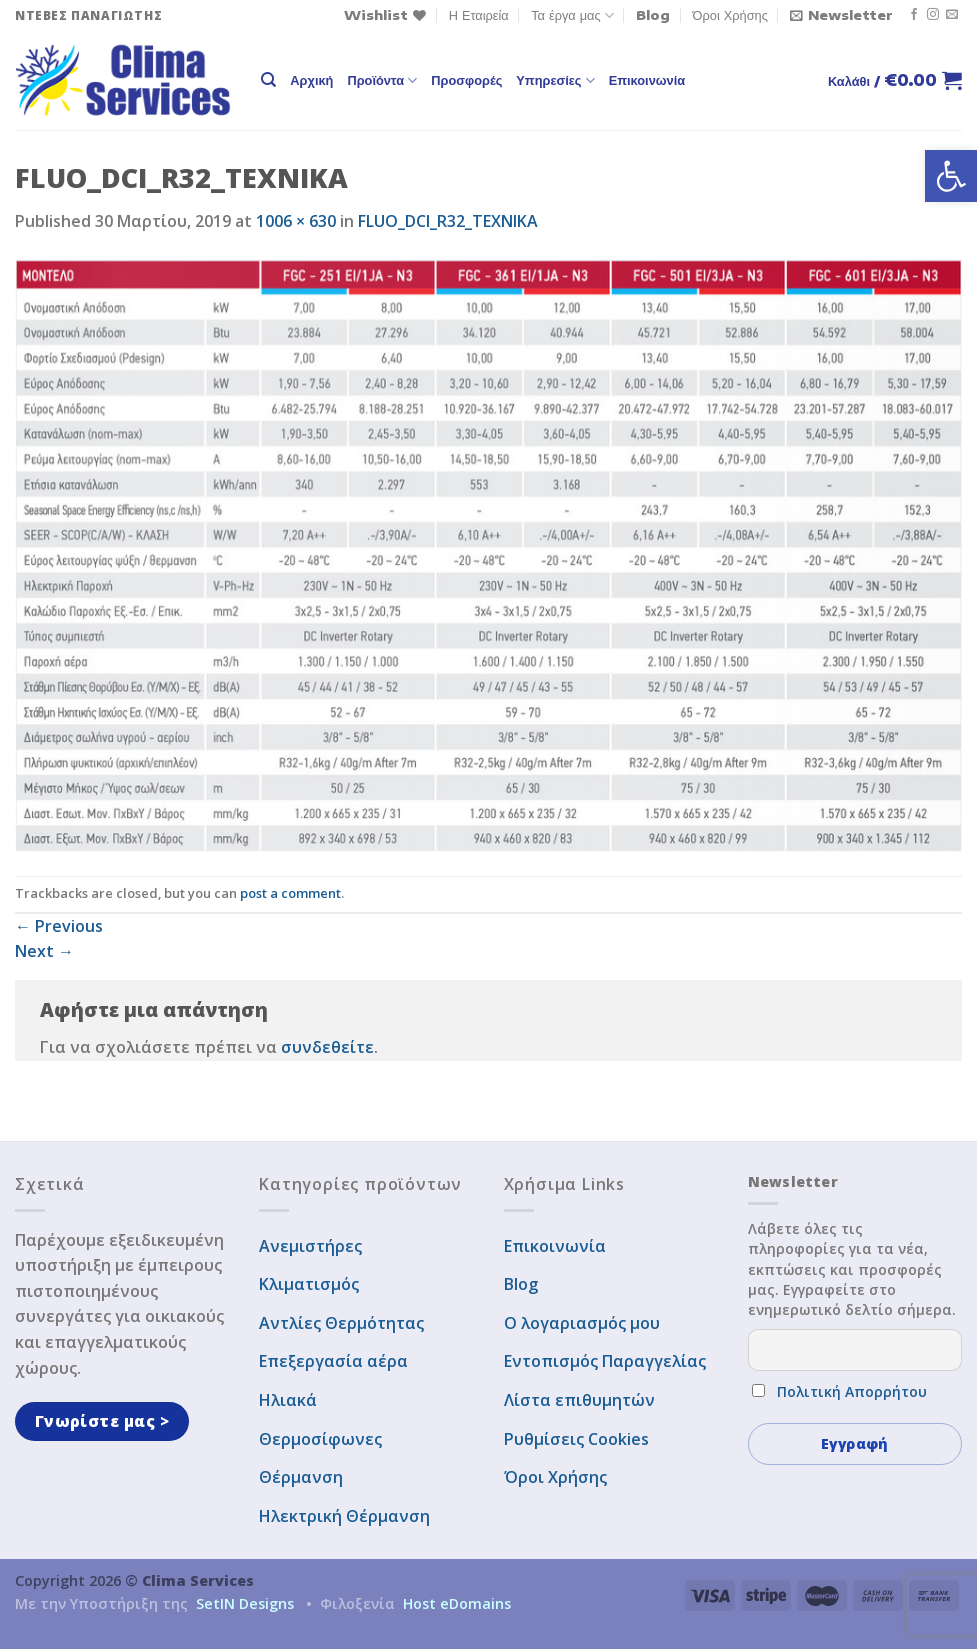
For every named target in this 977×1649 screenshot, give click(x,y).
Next (44, 951)
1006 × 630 (296, 221)
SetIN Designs (245, 1603)
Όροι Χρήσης (730, 15)
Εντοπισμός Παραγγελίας (605, 1361)
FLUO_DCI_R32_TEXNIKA (448, 221)
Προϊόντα (382, 80)
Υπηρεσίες (555, 80)
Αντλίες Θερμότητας (341, 1323)
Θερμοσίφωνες (320, 1439)
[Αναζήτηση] (268, 80)
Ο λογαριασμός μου (582, 1323)
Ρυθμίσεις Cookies (576, 1439)
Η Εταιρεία (479, 15)
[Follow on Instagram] (933, 15)
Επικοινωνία (647, 80)
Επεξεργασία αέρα (333, 1361)
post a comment (290, 893)
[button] (951, 176)
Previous (59, 926)
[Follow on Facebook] (914, 15)
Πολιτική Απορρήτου (852, 1391)
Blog (653, 15)
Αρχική (311, 80)
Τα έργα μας (572, 15)
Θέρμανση (301, 1477)
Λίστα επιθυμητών (579, 1400)
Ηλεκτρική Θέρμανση (344, 1516)
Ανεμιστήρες (310, 1246)
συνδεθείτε (327, 1047)
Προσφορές (466, 80)
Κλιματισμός (309, 1284)
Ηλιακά (288, 1400)
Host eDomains (457, 1603)
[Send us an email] (952, 15)
